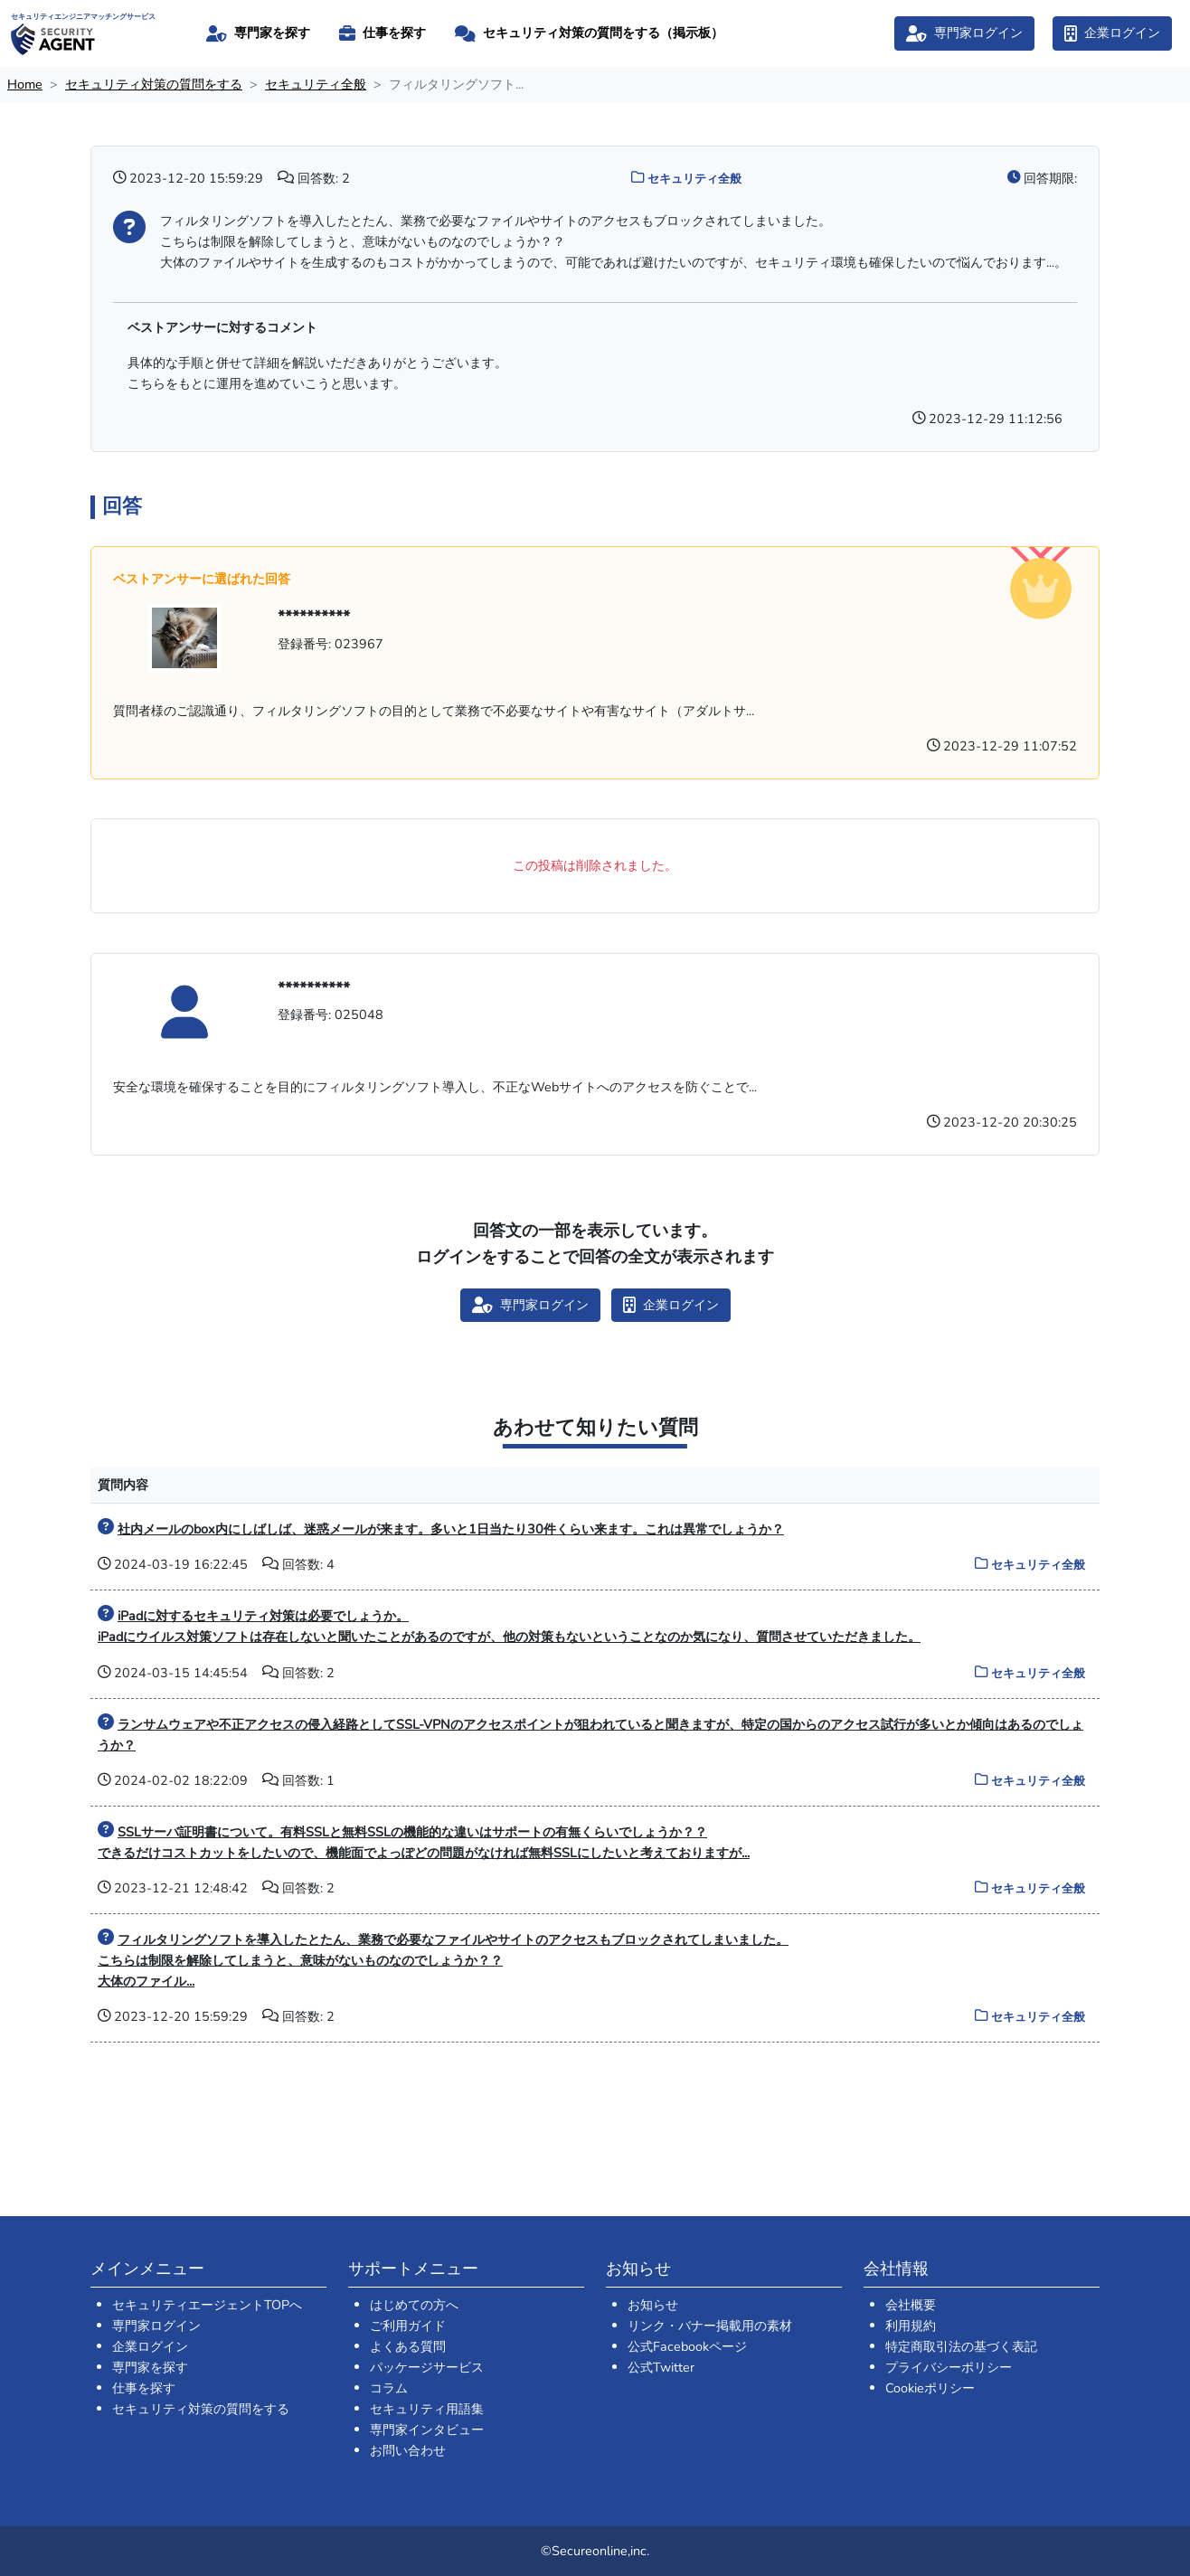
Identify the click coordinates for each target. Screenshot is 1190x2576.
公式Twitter (661, 2367)
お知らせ (653, 2305)
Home (24, 84)
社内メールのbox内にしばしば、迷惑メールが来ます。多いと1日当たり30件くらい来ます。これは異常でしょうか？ (451, 1529)
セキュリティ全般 (315, 84)
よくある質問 (408, 2346)
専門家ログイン (156, 2326)
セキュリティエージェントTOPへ (207, 2305)
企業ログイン (150, 2346)
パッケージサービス (427, 2367)
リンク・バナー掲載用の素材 (710, 2326)
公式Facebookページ (687, 2346)
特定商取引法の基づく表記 (961, 2346)
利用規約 (910, 2326)
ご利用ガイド (408, 2326)
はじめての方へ (414, 2305)
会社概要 (910, 2305)
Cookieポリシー (930, 2388)
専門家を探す (150, 2367)
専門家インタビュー (427, 2429)
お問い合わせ (408, 2450)
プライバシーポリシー (948, 2367)
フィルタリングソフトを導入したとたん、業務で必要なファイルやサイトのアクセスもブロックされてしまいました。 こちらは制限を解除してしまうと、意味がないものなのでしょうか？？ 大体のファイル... (443, 1960)
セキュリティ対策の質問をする (153, 84)
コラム (389, 2388)
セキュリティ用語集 (427, 2409)
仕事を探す (143, 2388)
